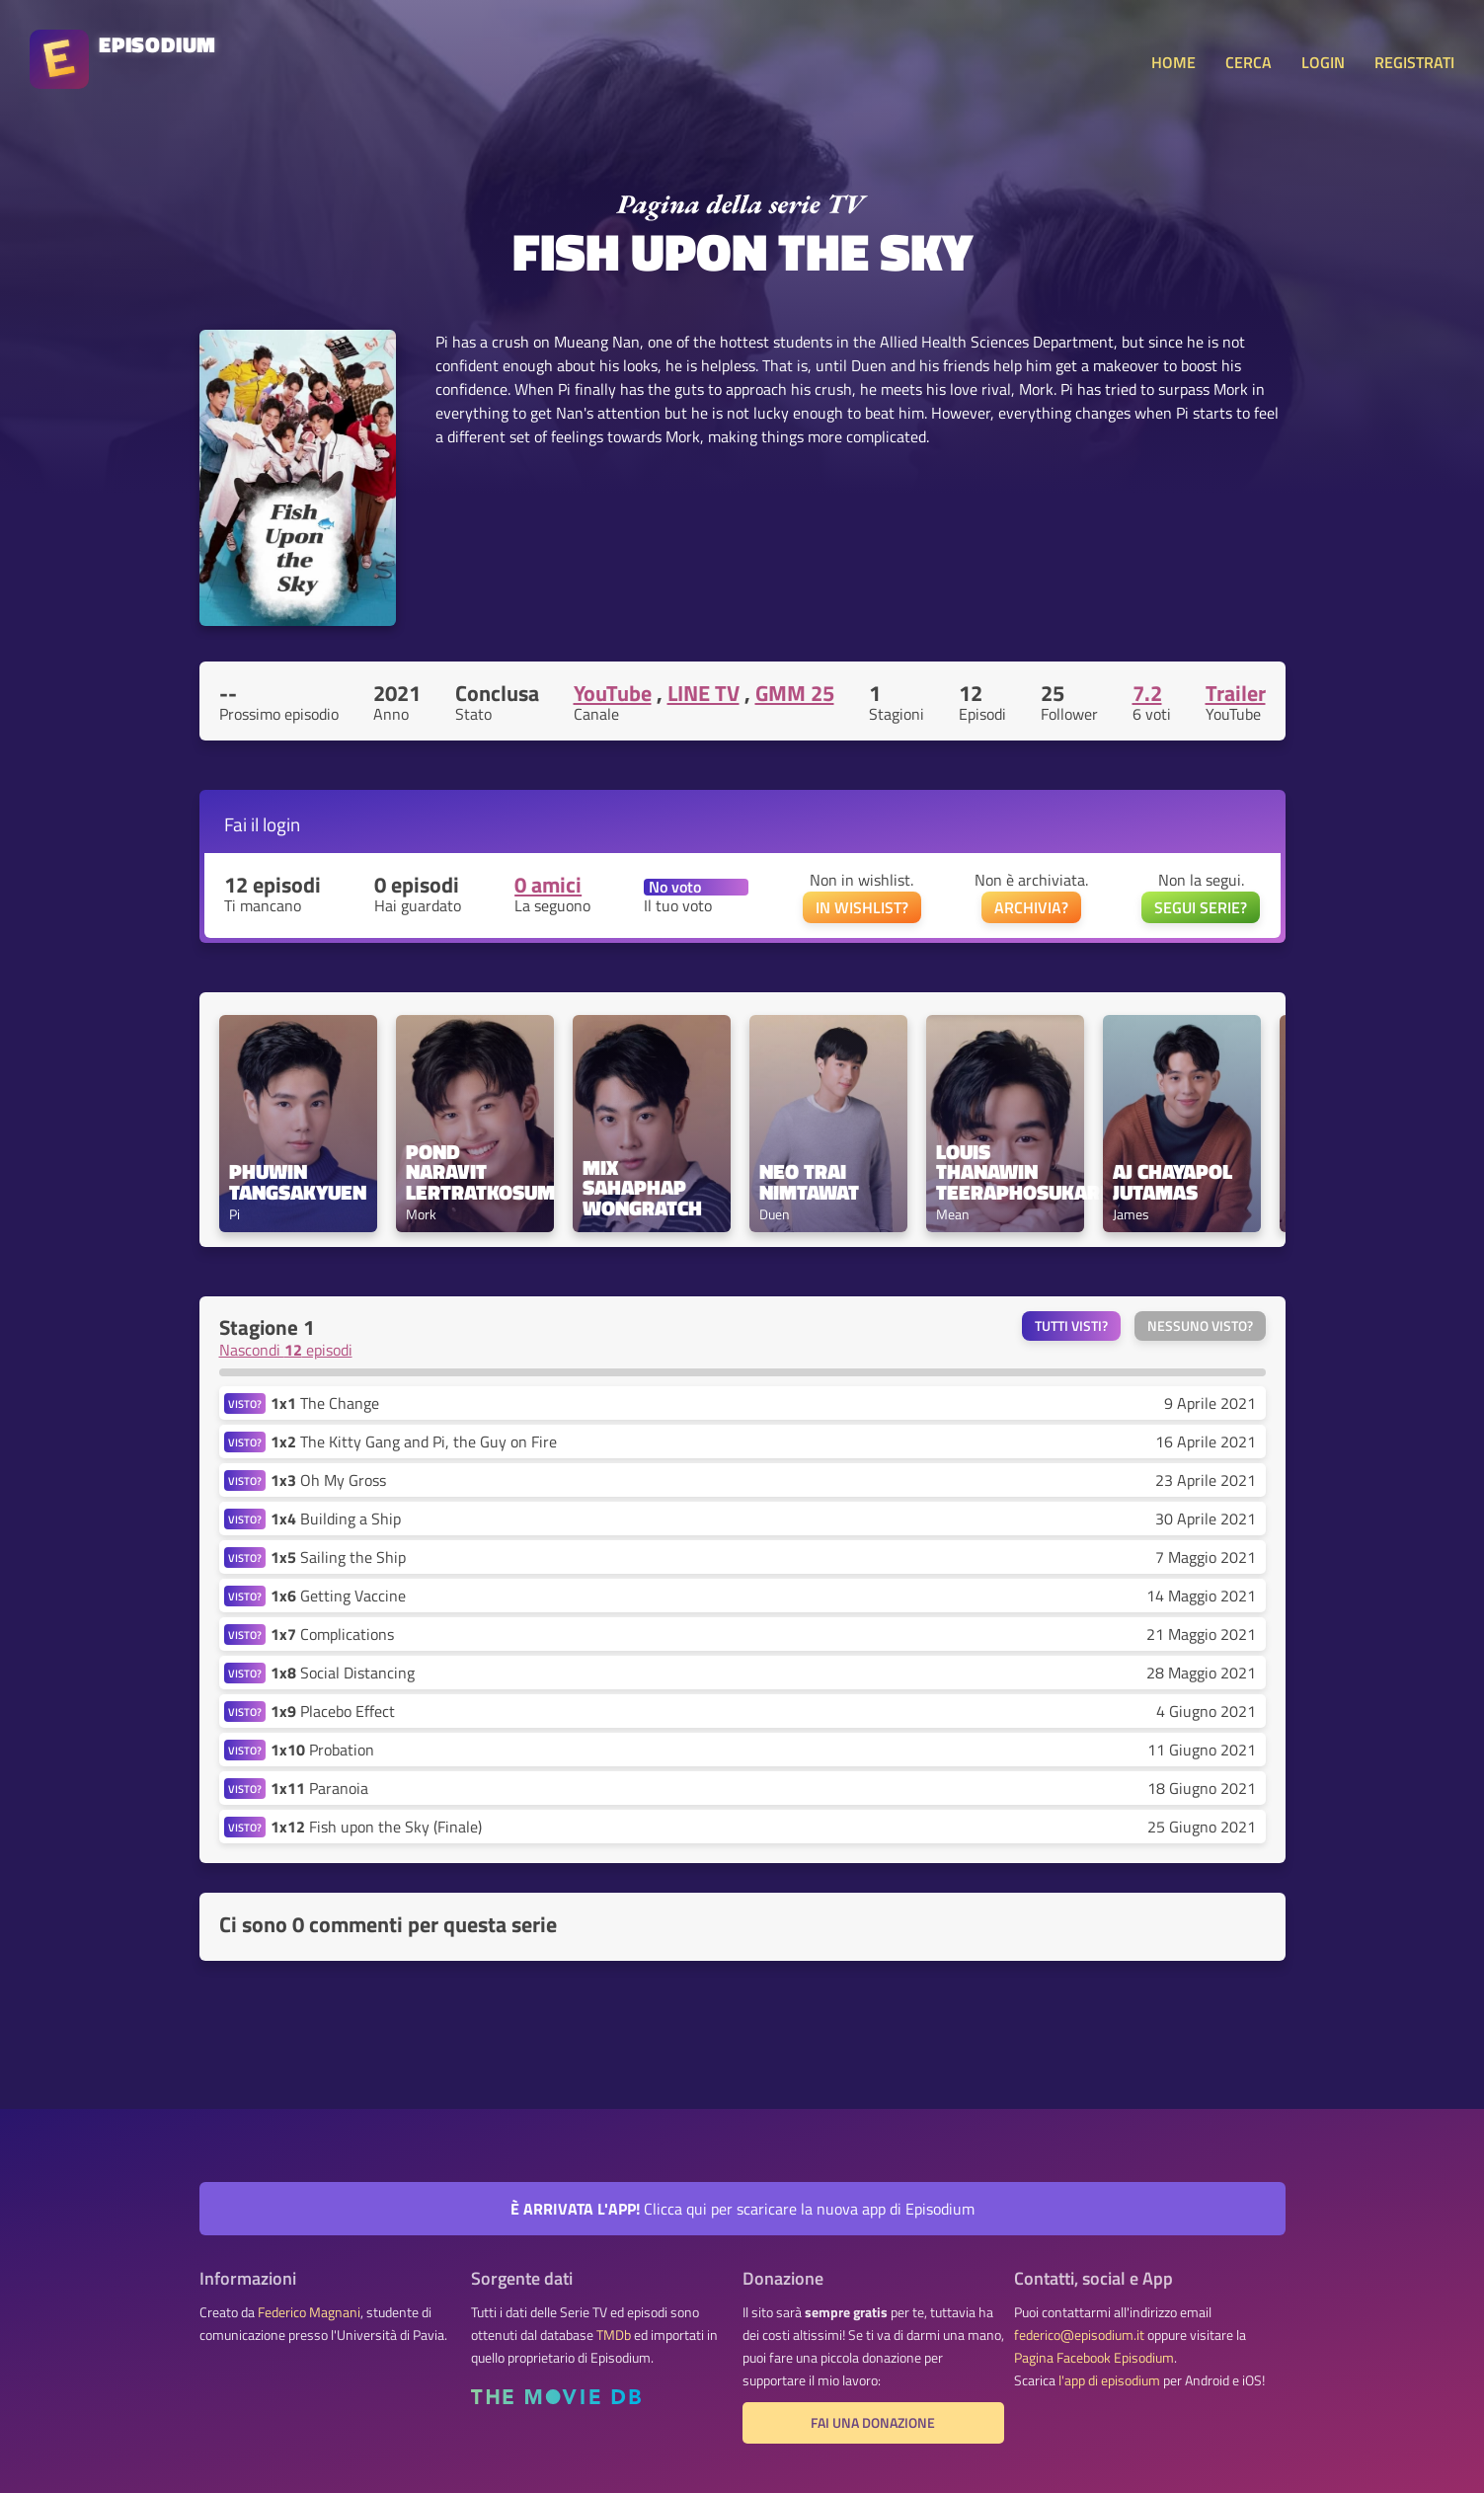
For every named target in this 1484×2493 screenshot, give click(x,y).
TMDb (613, 2335)
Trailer (1236, 693)
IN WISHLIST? (862, 907)
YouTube (613, 693)
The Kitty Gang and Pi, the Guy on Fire (414, 1441)
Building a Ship (336, 1518)
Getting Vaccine (338, 1595)
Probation (322, 1749)
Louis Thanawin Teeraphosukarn (1005, 1172)
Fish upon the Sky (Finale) (376, 1826)
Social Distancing (343, 1672)
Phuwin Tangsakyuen (297, 1182)
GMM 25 (794, 693)
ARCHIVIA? (1031, 907)
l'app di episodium (1109, 2380)
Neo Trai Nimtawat (809, 1182)
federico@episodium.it (1079, 2335)
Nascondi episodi (285, 1350)
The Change (325, 1403)
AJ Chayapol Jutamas (1175, 1182)
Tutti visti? (1071, 1326)
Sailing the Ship (338, 1557)
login (281, 824)
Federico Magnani (309, 2312)
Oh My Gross (328, 1480)
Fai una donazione (873, 2423)
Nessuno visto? (1200, 1326)
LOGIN (1323, 62)
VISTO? (245, 1403)
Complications (332, 1634)
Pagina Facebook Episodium (1094, 2358)
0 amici (548, 884)
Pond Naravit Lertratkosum (475, 1172)
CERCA (1248, 62)
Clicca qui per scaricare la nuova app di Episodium (742, 2208)
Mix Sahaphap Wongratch (642, 1187)
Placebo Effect (333, 1711)
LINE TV (703, 693)
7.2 (1147, 693)
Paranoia (319, 1788)
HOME (1173, 62)
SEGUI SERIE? (1200, 907)
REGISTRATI (1414, 62)
